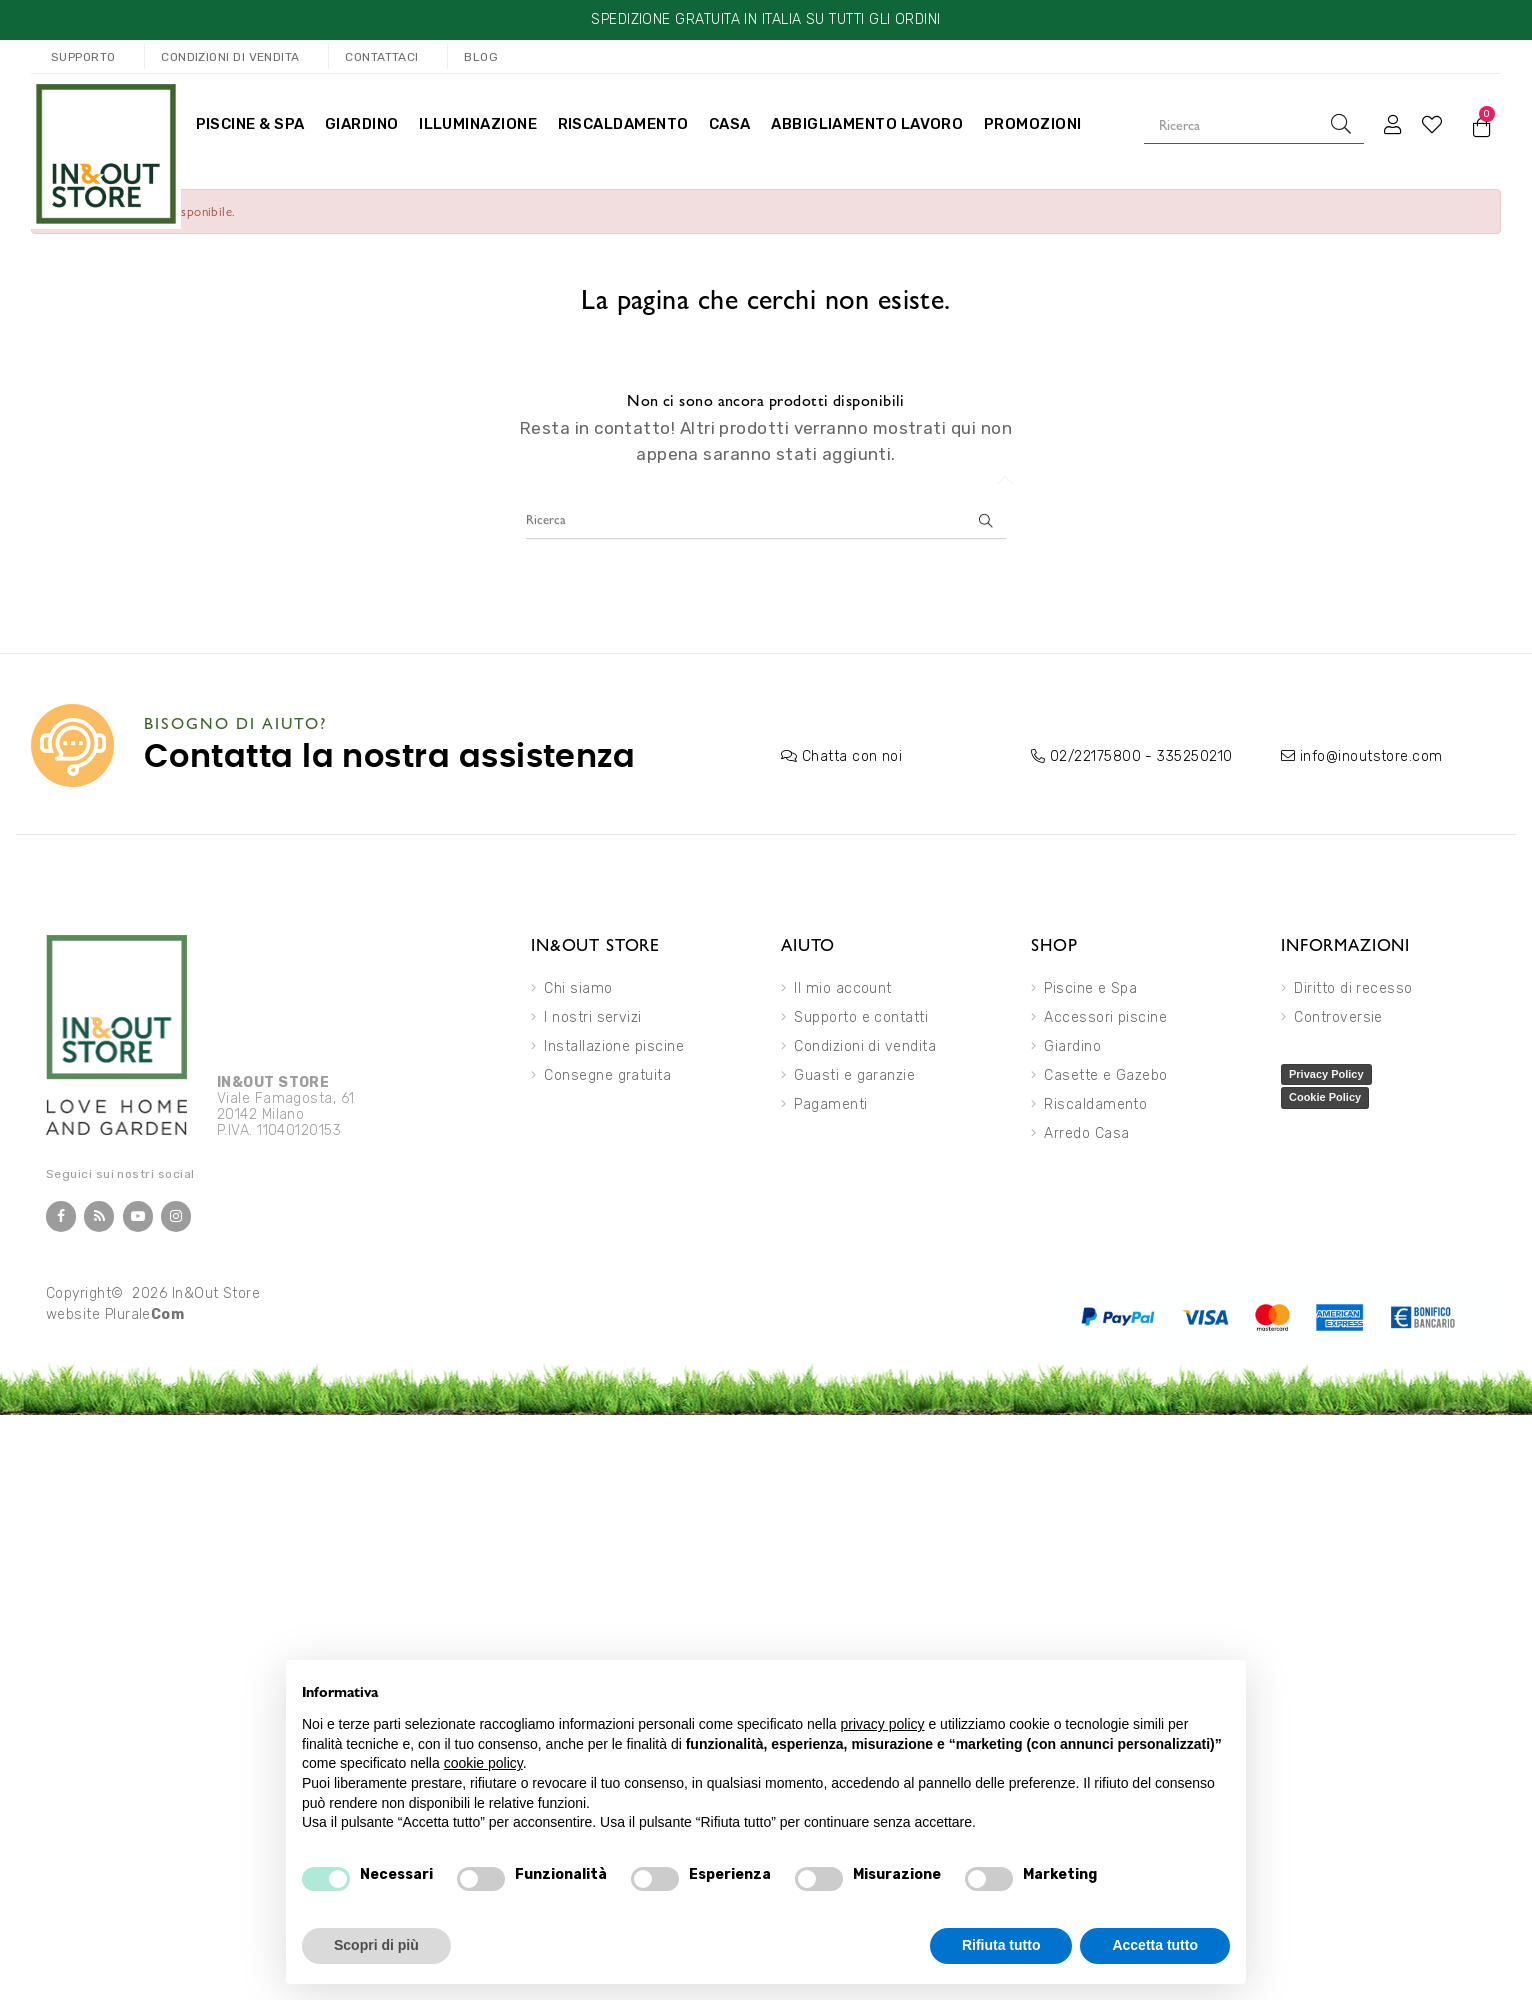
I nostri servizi (592, 1017)
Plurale (145, 1314)
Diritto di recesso (1353, 988)
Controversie (1338, 1017)
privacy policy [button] (883, 1724)
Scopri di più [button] (376, 1945)
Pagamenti (830, 1104)
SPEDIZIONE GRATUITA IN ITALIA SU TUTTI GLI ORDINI (765, 19)
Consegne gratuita (607, 1075)
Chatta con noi (852, 756)
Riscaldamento (1095, 1104)
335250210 (1194, 756)
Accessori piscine (1105, 1017)
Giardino (1072, 1046)
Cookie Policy (1325, 1097)
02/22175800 (1095, 756)
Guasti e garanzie (854, 1075)
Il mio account (842, 988)
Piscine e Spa (1090, 988)
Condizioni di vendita (865, 1046)
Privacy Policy (1326, 1074)
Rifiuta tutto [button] (1001, 1945)
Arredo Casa (1086, 1133)
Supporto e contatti (861, 1017)
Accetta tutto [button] (1155, 1945)
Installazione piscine (614, 1046)
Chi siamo (578, 988)
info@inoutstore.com (1371, 756)
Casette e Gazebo (1105, 1075)
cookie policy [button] (483, 1763)
